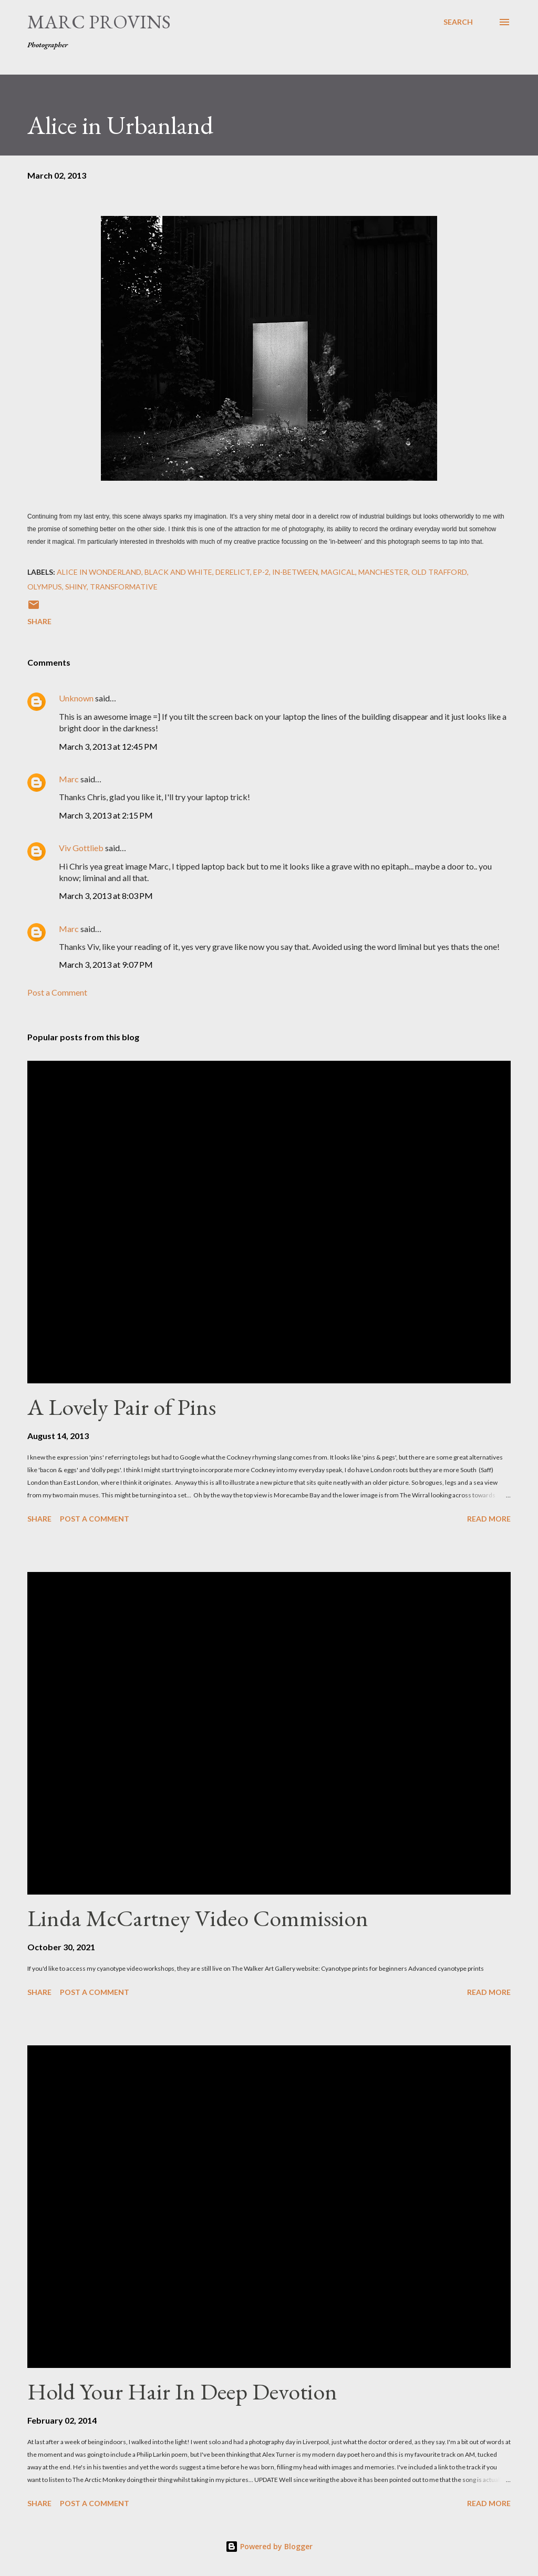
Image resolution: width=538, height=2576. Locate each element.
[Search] (458, 22)
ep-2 (261, 571)
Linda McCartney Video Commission (197, 1918)
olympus (44, 586)
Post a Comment (57, 992)
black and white (178, 571)
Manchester (383, 571)
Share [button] (39, 621)
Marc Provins (99, 21)
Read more (489, 1518)
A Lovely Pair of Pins (121, 1407)
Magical (338, 571)
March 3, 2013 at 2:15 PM (106, 815)
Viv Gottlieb (81, 848)
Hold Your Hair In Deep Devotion (182, 2391)
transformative (124, 586)
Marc (69, 779)
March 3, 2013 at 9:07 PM (106, 964)
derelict (232, 571)
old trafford (439, 571)
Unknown (76, 698)
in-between (295, 571)
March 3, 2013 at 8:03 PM (106, 896)
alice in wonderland (99, 571)
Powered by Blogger (269, 2546)
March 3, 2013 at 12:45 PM (108, 746)
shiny (76, 586)
